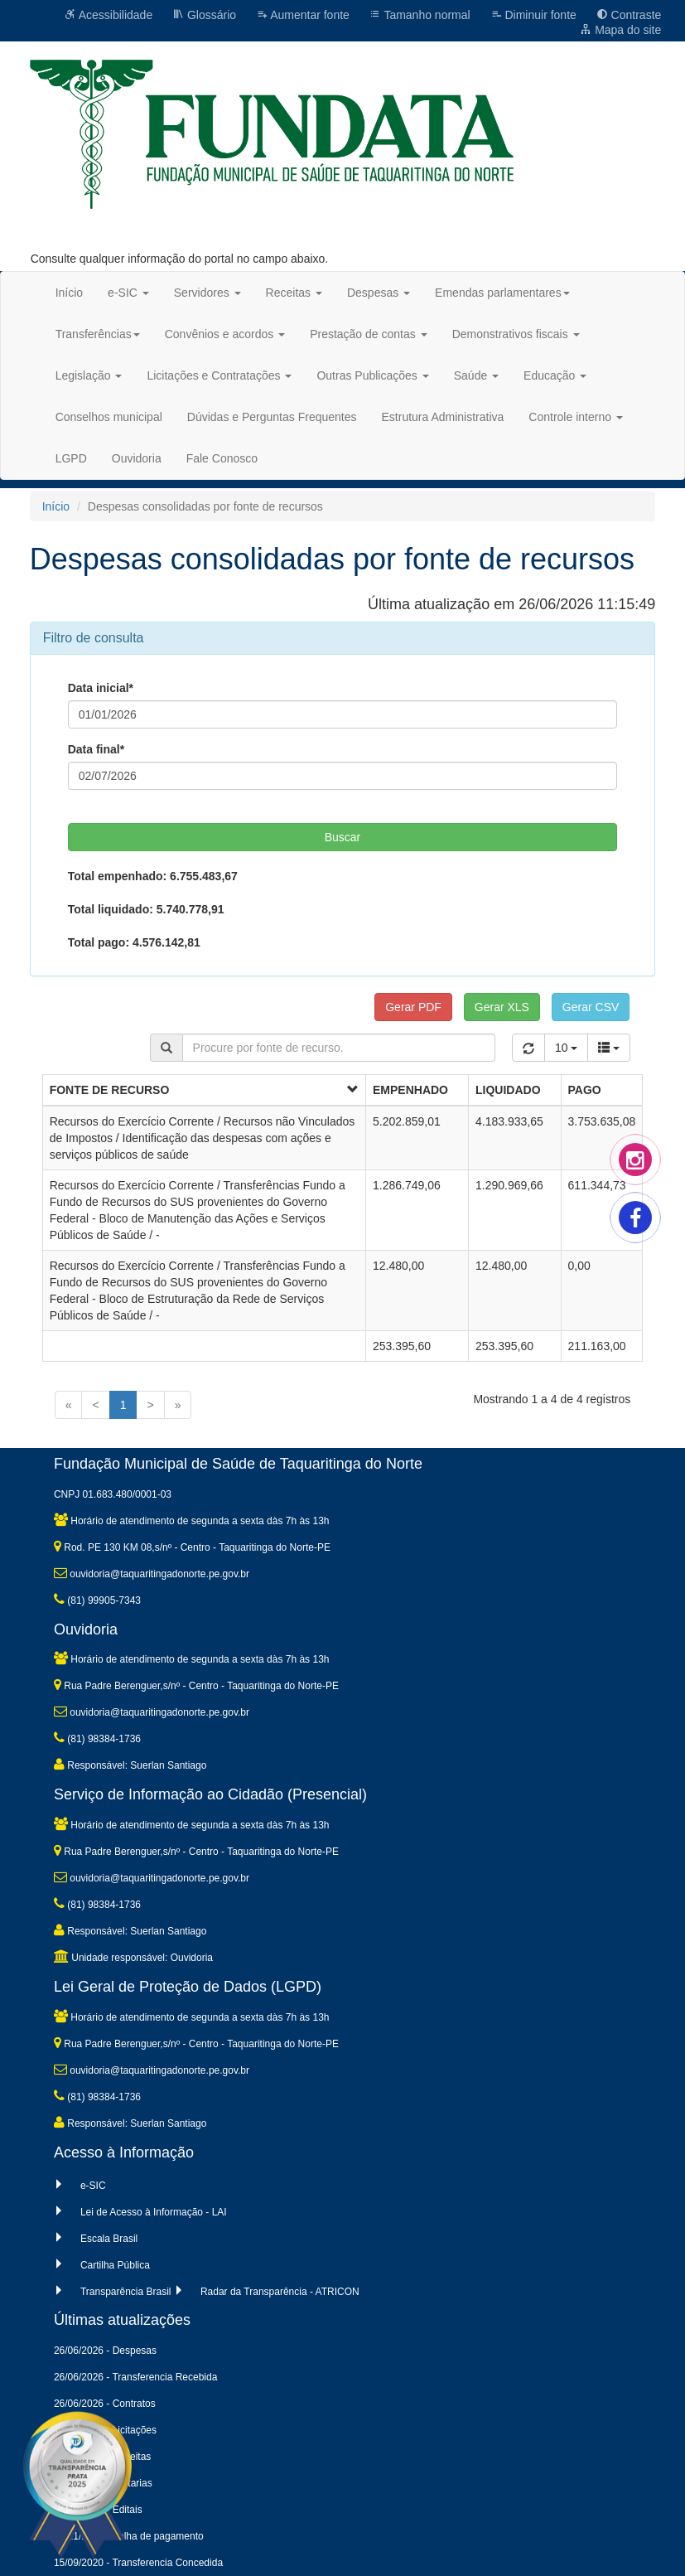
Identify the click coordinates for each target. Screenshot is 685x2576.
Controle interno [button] (575, 417)
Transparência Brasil (125, 2292)
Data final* (96, 749)
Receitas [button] (294, 292)
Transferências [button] (97, 334)
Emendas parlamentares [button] (502, 292)
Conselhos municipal (108, 417)
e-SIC (93, 2185)
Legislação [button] (89, 375)
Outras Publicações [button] (372, 375)
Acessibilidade (109, 15)
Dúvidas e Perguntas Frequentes (272, 417)
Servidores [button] (207, 292)
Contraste (629, 15)
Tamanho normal (419, 15)
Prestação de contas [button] (368, 334)
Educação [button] (554, 375)
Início (69, 292)
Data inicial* (100, 688)
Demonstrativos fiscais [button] (516, 334)
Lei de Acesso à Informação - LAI (153, 2212)
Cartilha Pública (115, 2265)
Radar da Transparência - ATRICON (279, 2292)
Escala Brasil (108, 2238)
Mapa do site (620, 29)
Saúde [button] (476, 375)
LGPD (71, 458)
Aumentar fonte (303, 15)
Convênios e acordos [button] (225, 334)
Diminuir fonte (533, 15)
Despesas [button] (378, 292)
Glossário (204, 15)
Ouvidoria (137, 458)
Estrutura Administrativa (443, 417)
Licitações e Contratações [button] (219, 375)
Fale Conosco (222, 458)
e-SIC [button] (128, 292)
